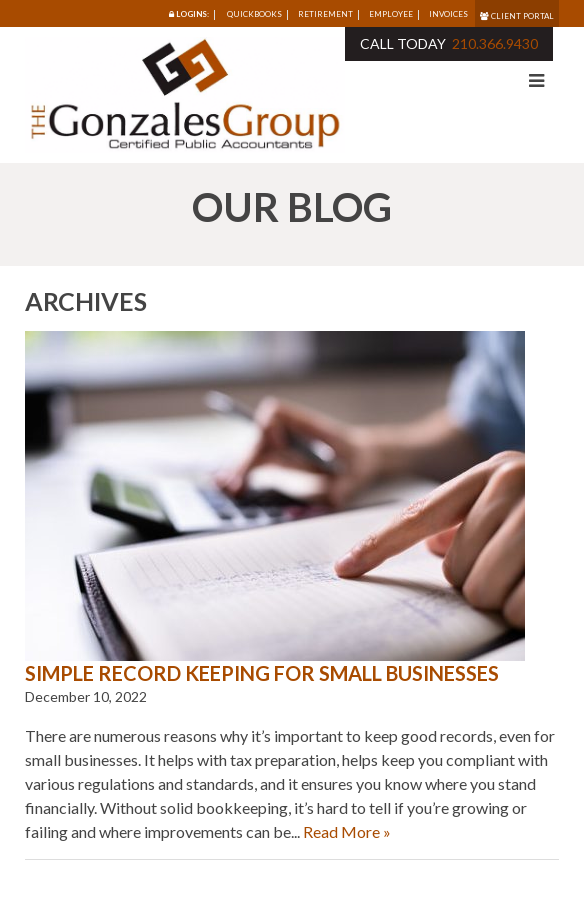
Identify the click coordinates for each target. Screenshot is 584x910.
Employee (391, 14)
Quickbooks (254, 14)
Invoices (448, 14)
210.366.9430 (495, 43)
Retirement (325, 14)
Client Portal (517, 16)
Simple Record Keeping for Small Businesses (262, 673)
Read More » (347, 831)
